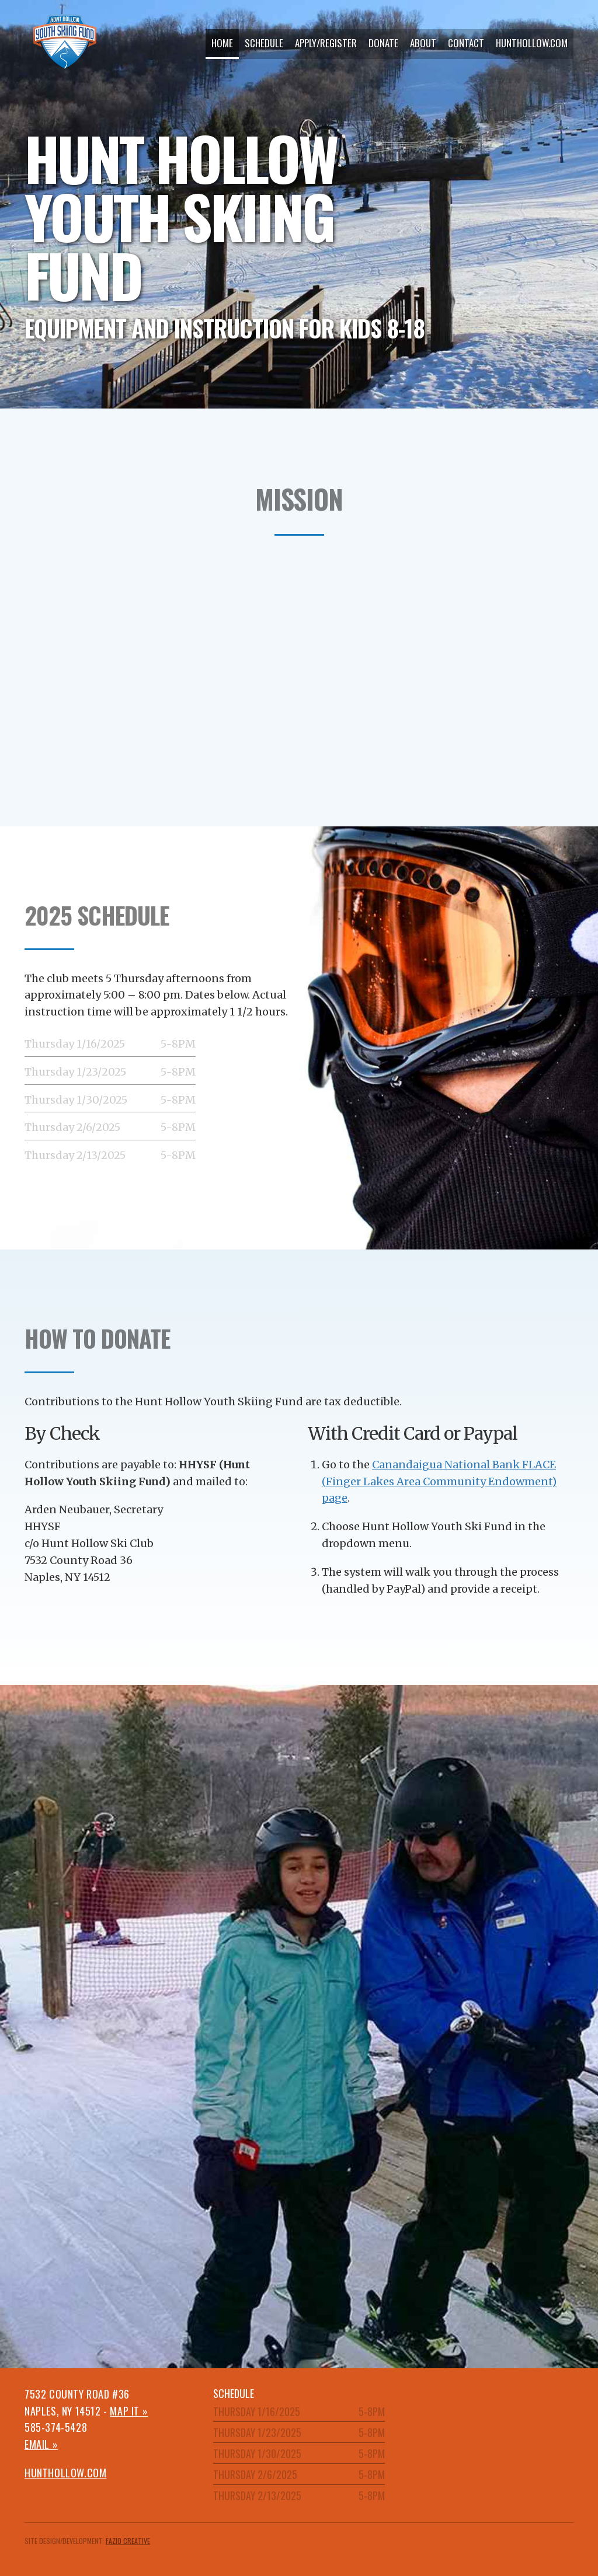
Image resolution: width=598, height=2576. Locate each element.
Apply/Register (326, 43)
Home (222, 43)
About (423, 43)
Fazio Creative (128, 2541)
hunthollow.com (532, 43)
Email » (41, 2444)
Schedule (264, 43)
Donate (383, 43)
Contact (466, 43)
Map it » (129, 2410)
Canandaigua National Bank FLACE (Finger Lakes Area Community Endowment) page (439, 1481)
